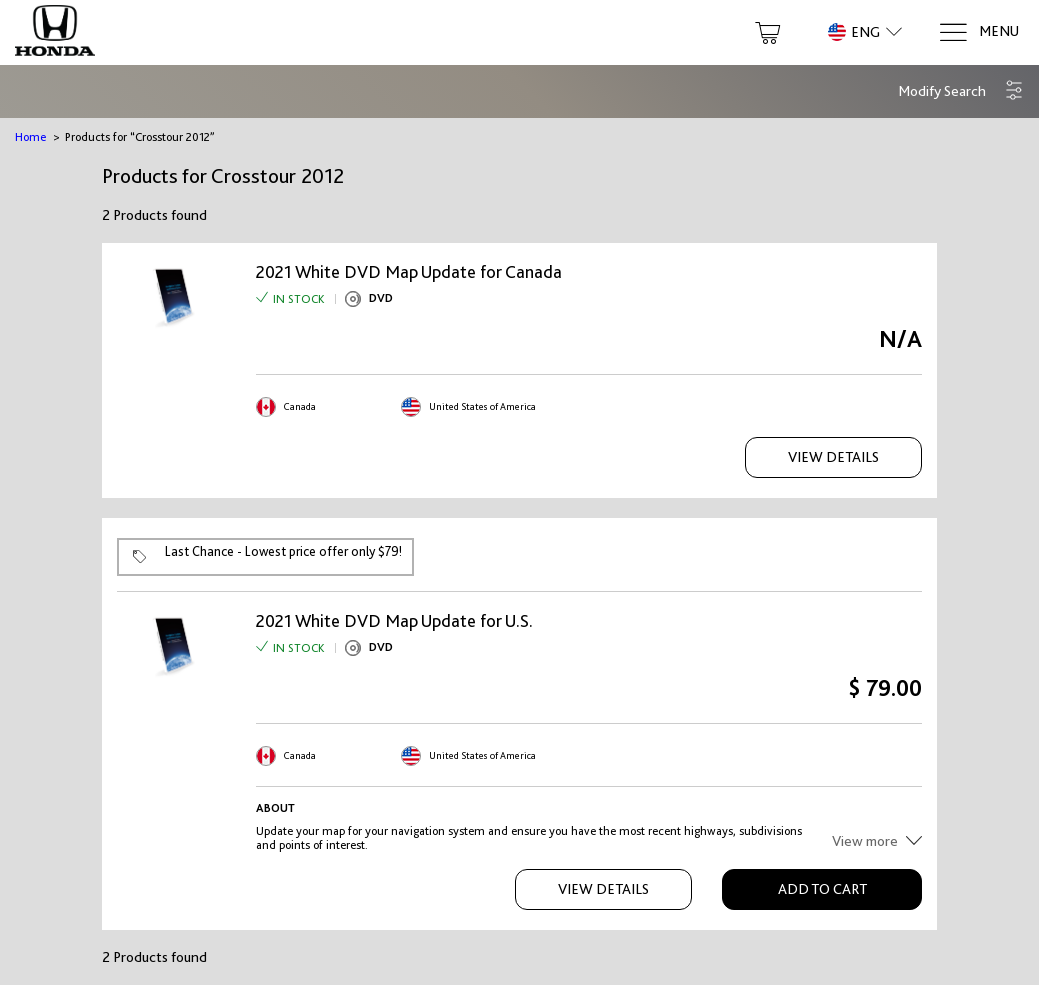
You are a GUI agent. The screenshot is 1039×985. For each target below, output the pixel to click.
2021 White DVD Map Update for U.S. (394, 621)
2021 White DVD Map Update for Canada (409, 272)
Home (30, 137)
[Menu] (978, 32)
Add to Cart (822, 889)
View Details (833, 457)
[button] (961, 91)
